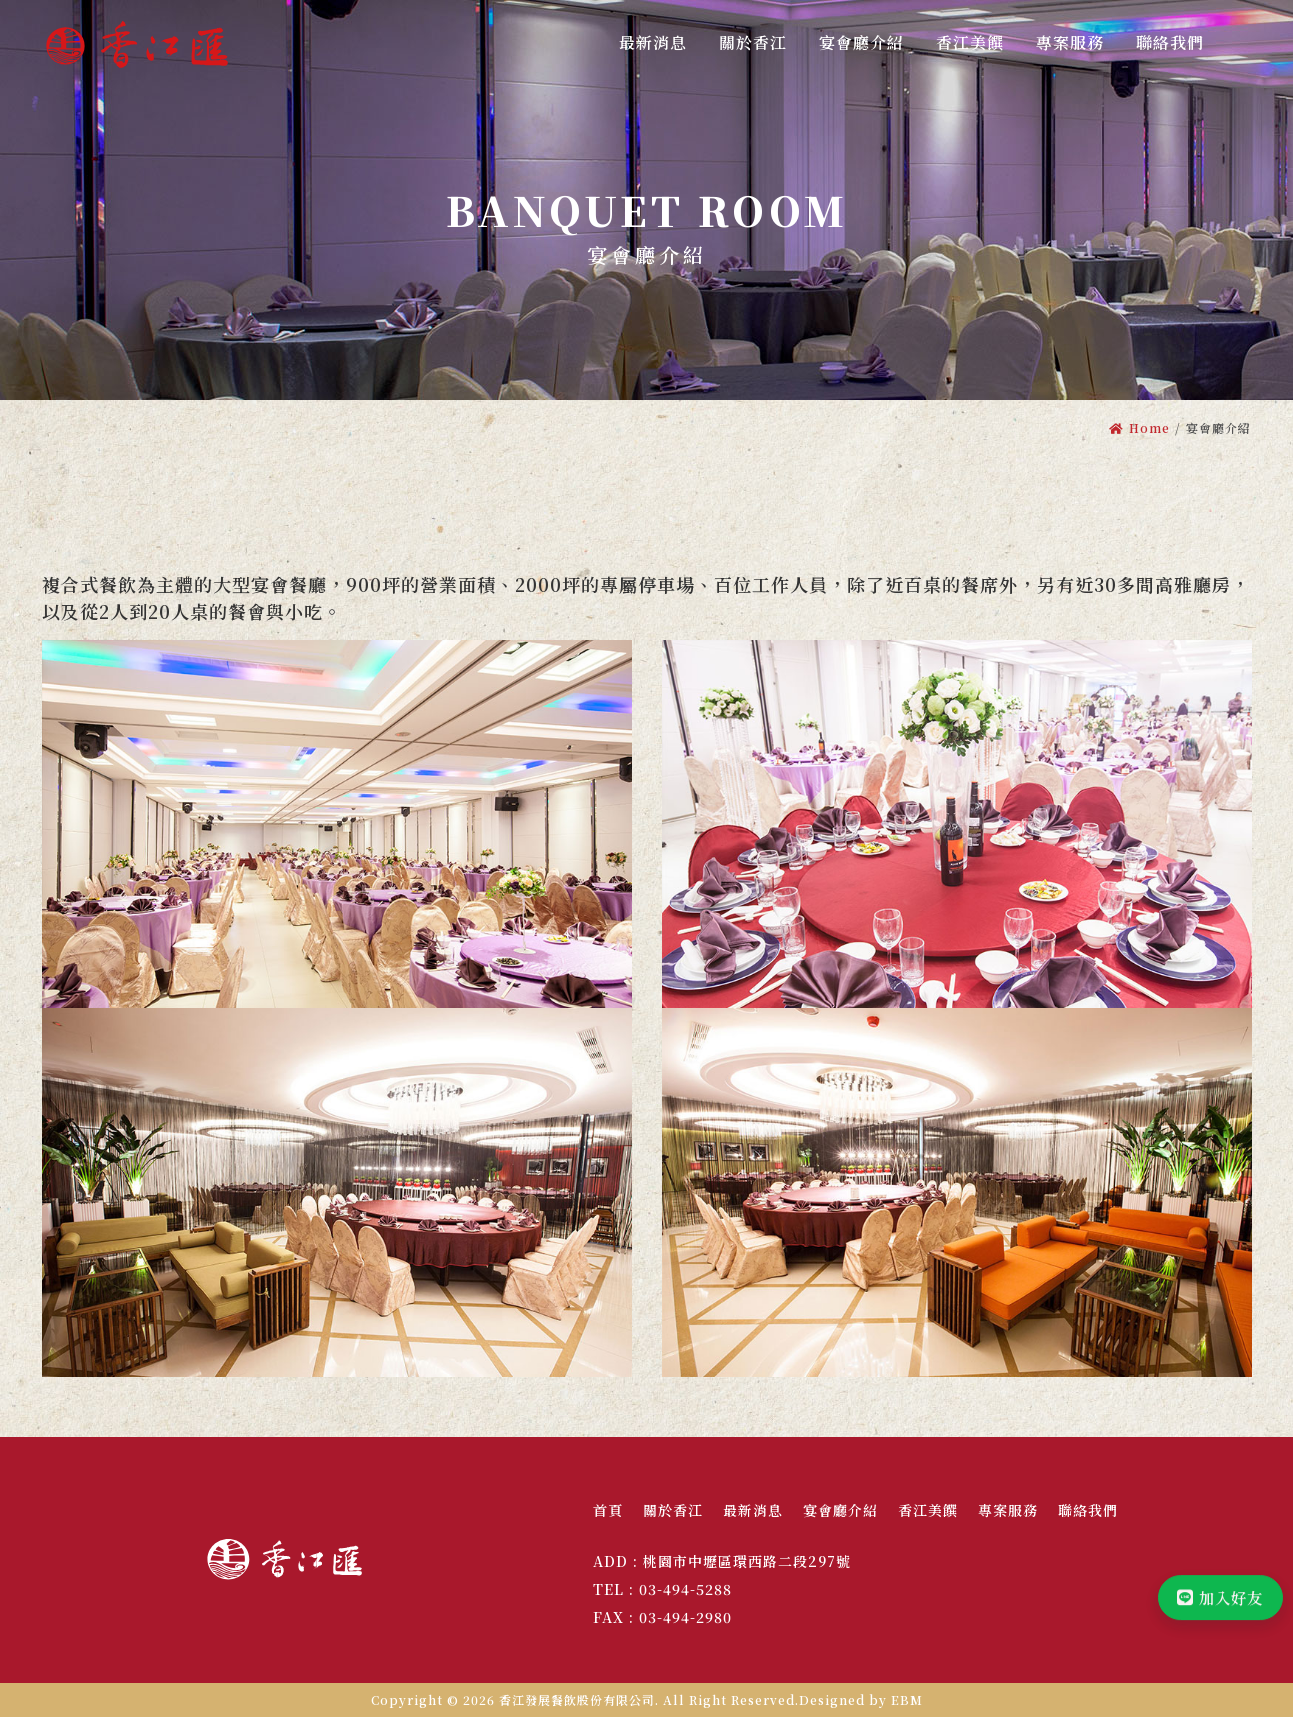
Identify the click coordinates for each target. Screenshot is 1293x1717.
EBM (907, 1699)
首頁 (608, 1510)
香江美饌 (928, 1510)
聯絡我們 (1088, 1510)
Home (1139, 427)
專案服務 (1008, 1510)
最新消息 (753, 1510)
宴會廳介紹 (840, 1510)
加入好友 (1217, 1608)
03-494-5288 (685, 1589)
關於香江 (673, 1510)
